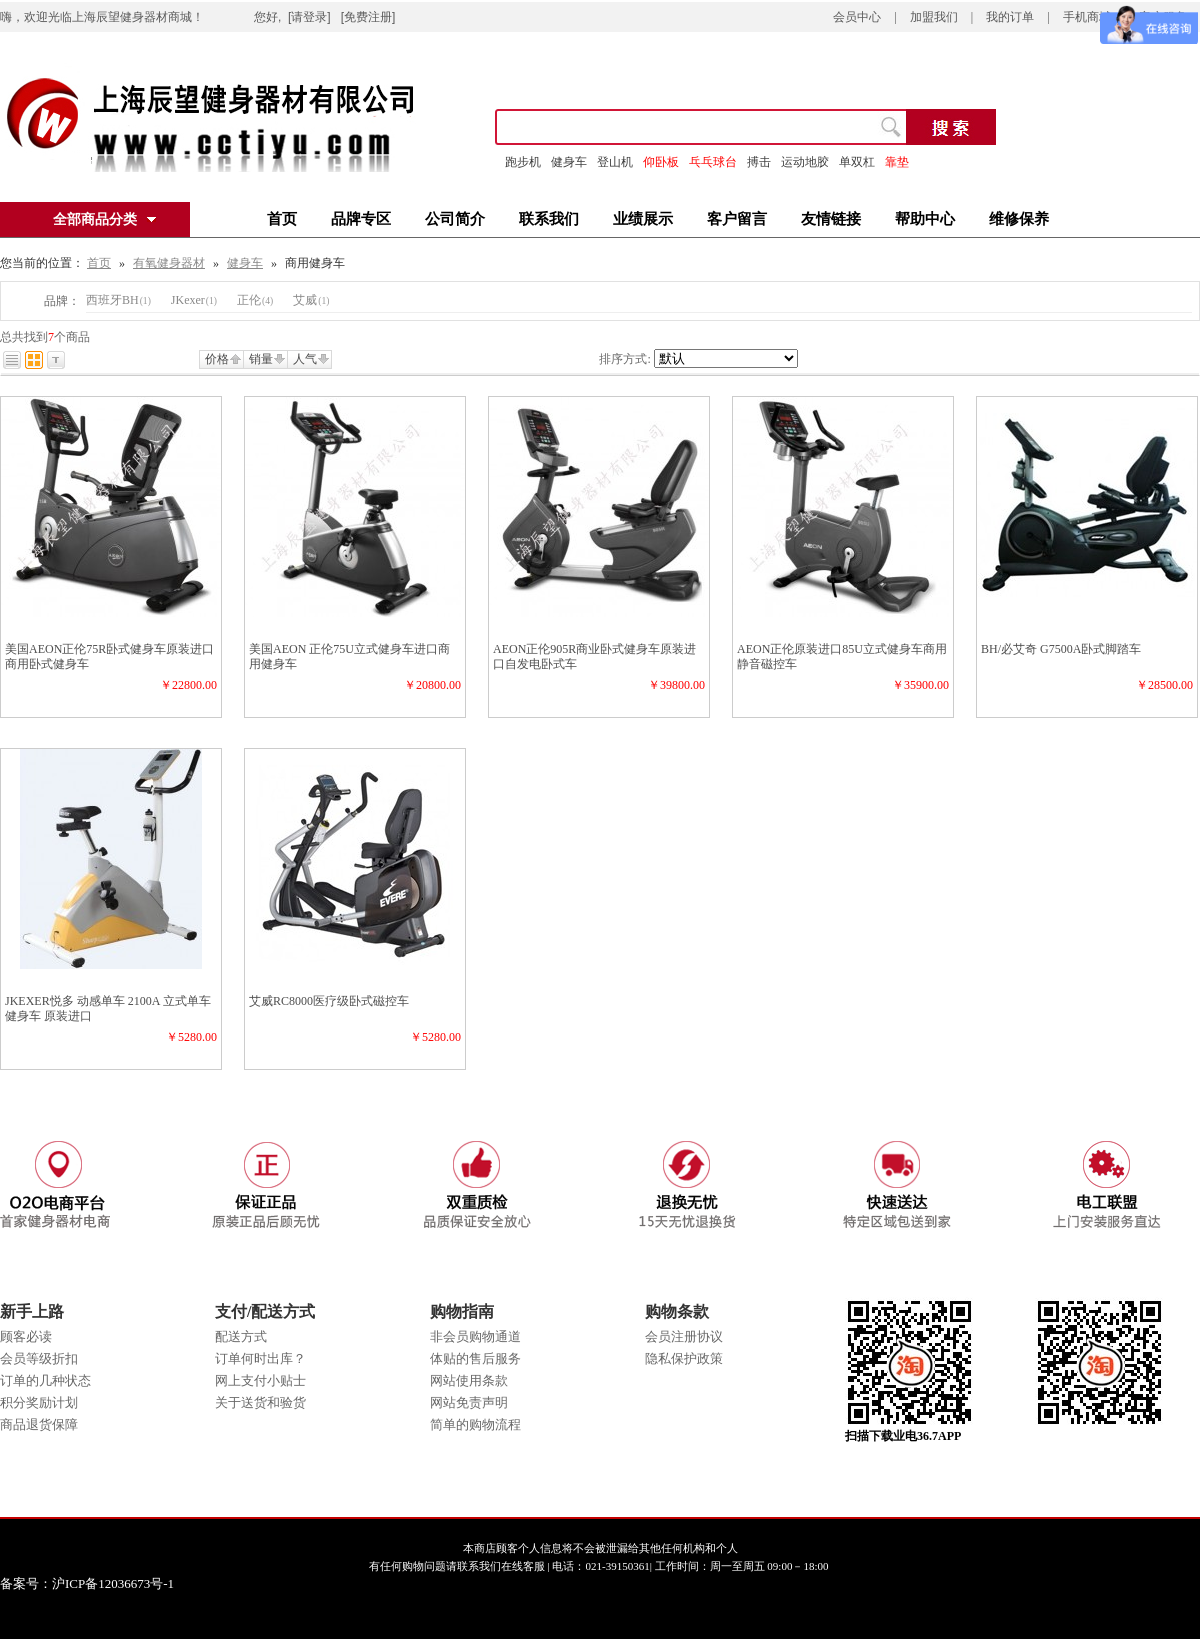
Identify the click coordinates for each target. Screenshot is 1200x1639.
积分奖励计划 (39, 1402)
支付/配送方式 (265, 1311)
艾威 (311, 300)
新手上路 (32, 1311)
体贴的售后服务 (475, 1358)
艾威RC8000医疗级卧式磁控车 (329, 1001)
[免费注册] (368, 17)
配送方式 (241, 1336)
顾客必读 (26, 1336)
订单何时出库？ (260, 1358)
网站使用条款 (469, 1380)
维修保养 (1019, 219)
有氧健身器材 (169, 263)
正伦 (255, 300)
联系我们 (549, 219)
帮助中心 (925, 219)
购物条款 (677, 1311)
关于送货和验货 (260, 1402)
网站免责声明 (469, 1402)
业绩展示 (643, 219)
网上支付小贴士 (260, 1380)
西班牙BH (118, 300)
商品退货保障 (39, 1424)
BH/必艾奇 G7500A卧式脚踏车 (1061, 649)
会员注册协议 (684, 1336)
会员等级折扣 (39, 1358)
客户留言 (737, 219)
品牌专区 (361, 219)
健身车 (569, 162)
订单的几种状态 (45, 1380)
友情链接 (831, 219)
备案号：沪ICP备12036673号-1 (101, 1583)
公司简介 (455, 219)
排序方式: (624, 359)
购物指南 (462, 1311)
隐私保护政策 (684, 1358)
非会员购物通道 (475, 1336)
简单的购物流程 (475, 1424)
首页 (282, 219)
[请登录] (309, 17)
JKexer (194, 300)
